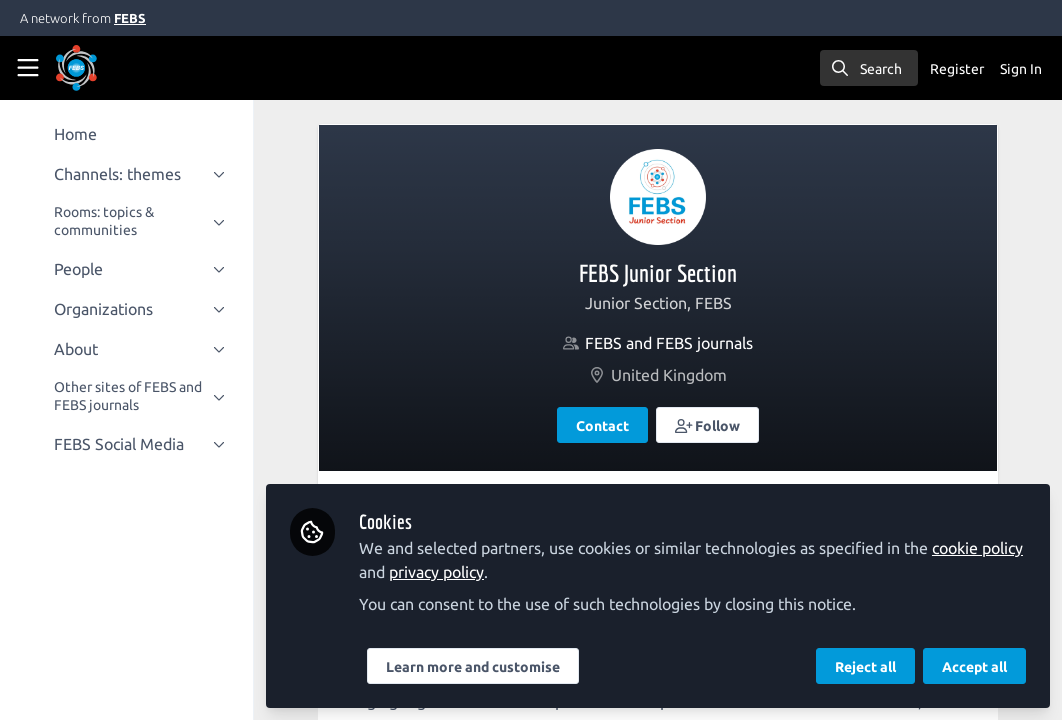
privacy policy (438, 572)
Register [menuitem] (957, 69)
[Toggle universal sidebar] (28, 68)
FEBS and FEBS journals (670, 343)
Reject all (865, 667)
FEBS (130, 18)
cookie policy (979, 548)
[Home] (104, 68)
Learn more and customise (475, 667)
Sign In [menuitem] (1021, 69)
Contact (603, 426)
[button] (709, 425)
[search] (869, 68)
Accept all (974, 667)
